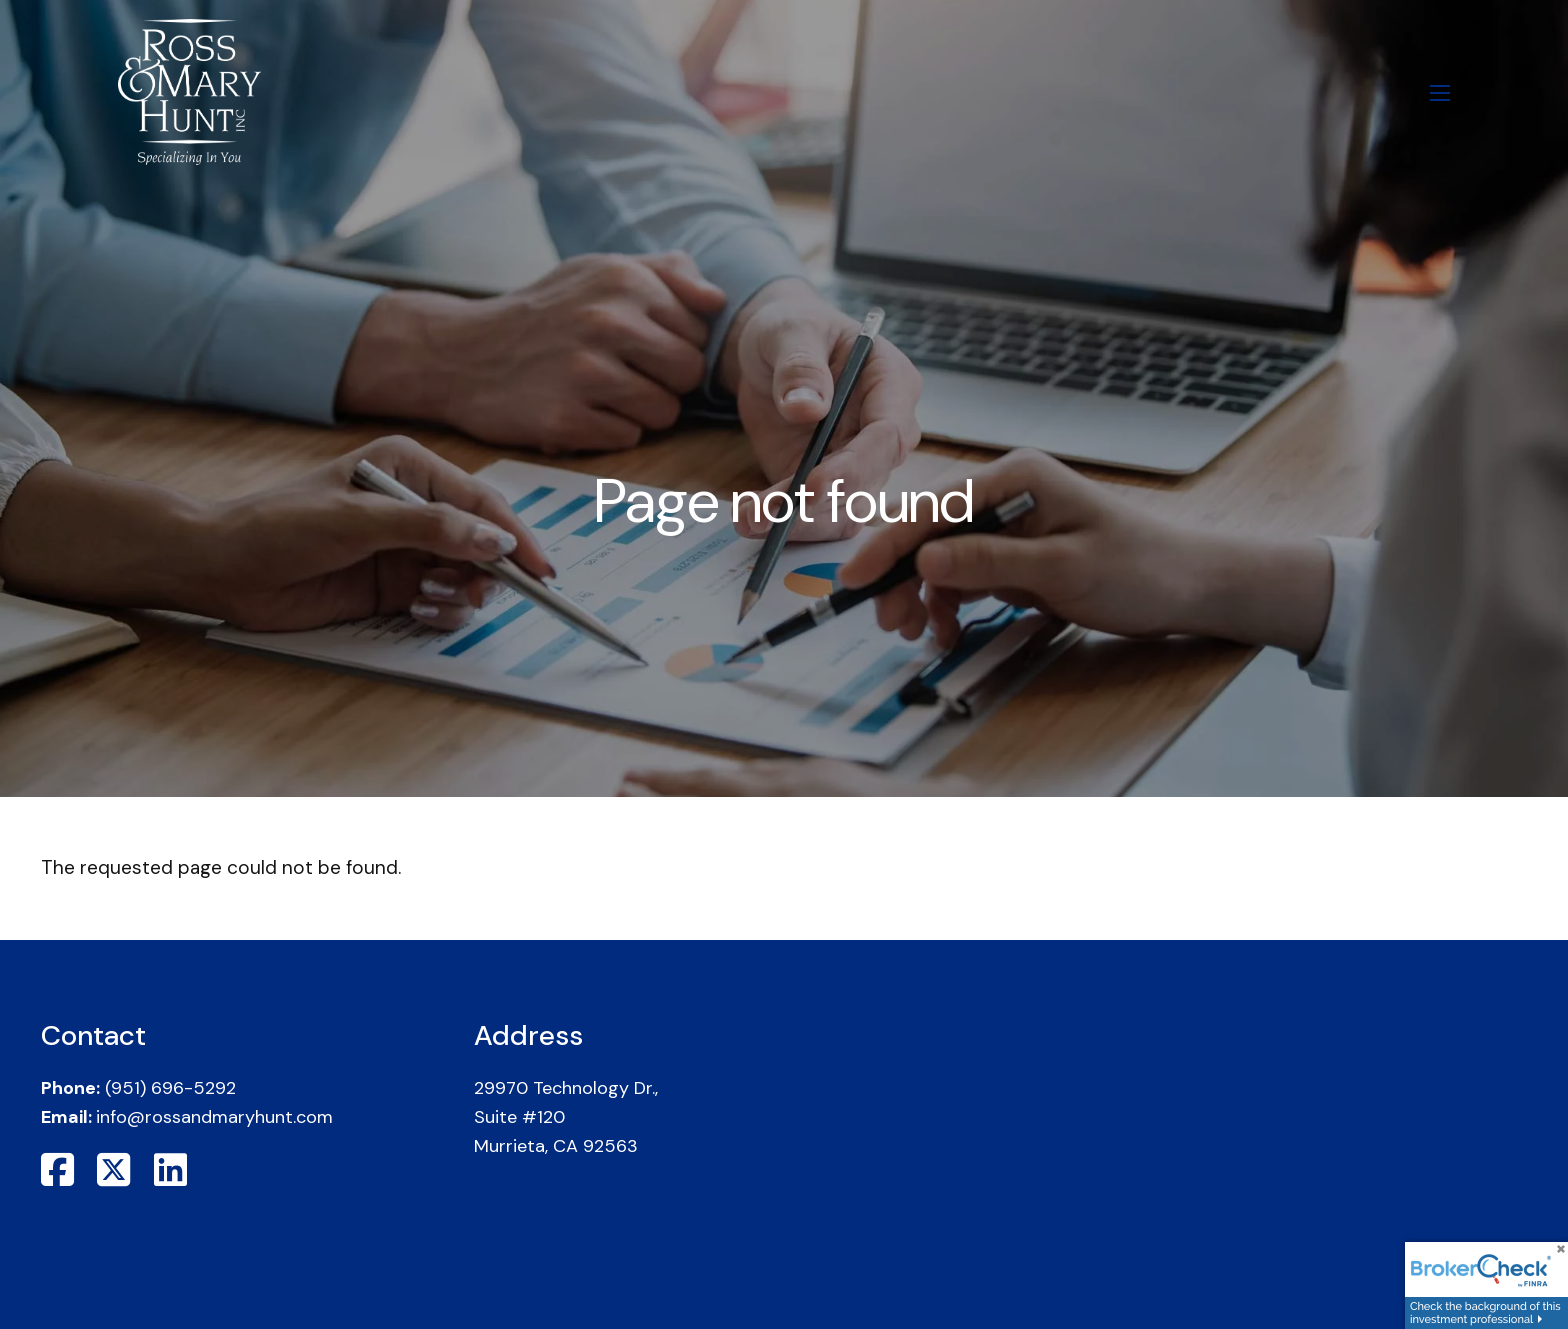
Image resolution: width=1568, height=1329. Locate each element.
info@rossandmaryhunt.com (214, 1117)
